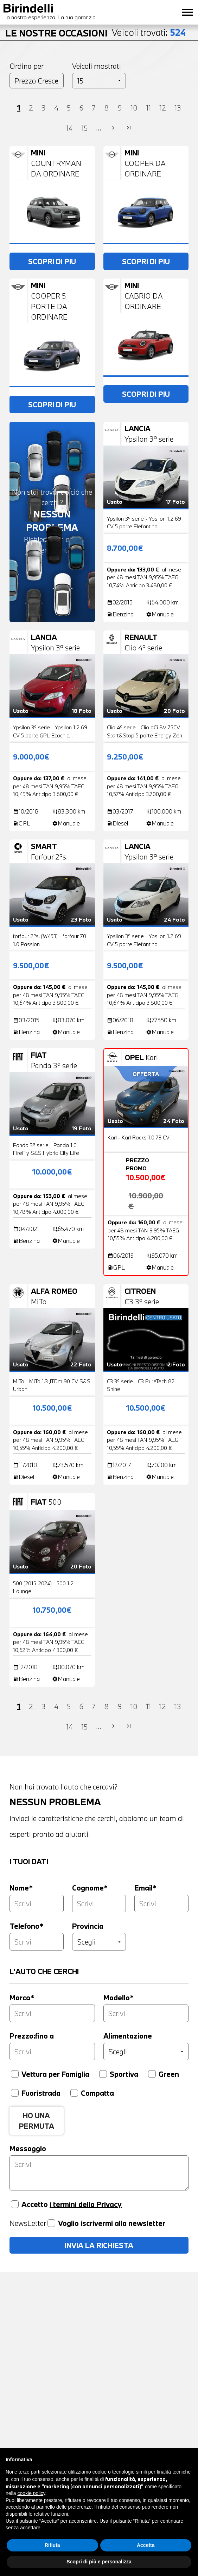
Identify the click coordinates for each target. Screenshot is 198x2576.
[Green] (152, 2074)
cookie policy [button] (31, 2493)
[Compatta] (74, 2093)
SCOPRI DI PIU (52, 261)
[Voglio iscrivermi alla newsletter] (51, 2223)
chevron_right (113, 127)
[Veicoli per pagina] (99, 80)
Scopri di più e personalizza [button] (98, 2561)
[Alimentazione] (146, 2051)
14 (69, 128)
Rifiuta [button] (52, 2545)
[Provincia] (99, 1942)
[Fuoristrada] (15, 2093)
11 (148, 108)
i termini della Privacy (86, 2204)
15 (84, 128)
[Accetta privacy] (15, 2204)
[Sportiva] (103, 2074)
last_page (128, 127)
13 (177, 108)
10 (134, 108)
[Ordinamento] (36, 80)
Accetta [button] (146, 2545)
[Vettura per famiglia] (15, 2074)
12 (162, 108)
